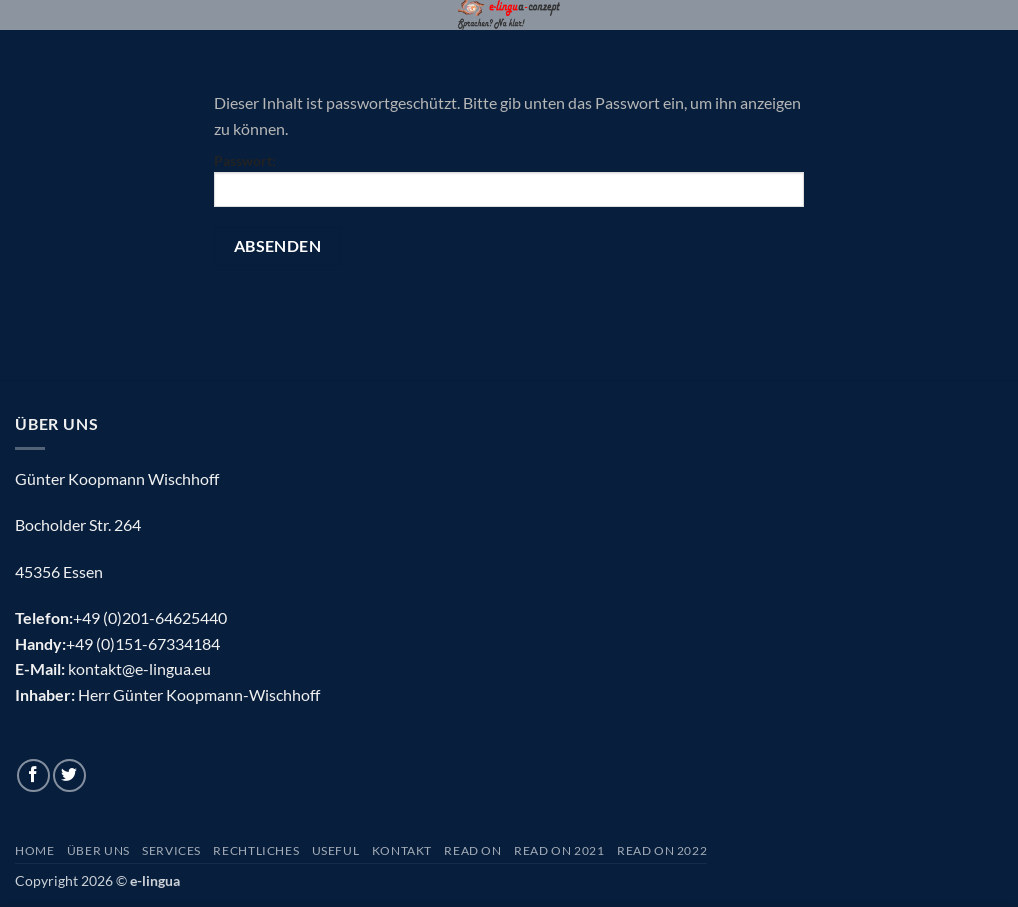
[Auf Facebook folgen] (33, 775)
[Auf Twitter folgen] (69, 775)
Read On (472, 850)
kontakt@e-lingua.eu (139, 668)
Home (34, 850)
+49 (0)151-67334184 (143, 643)
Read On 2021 (559, 850)
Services (171, 850)
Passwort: (509, 179)
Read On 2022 (662, 850)
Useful (336, 850)
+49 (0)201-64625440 (150, 617)
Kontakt (402, 850)
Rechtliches (256, 850)
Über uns (98, 850)
